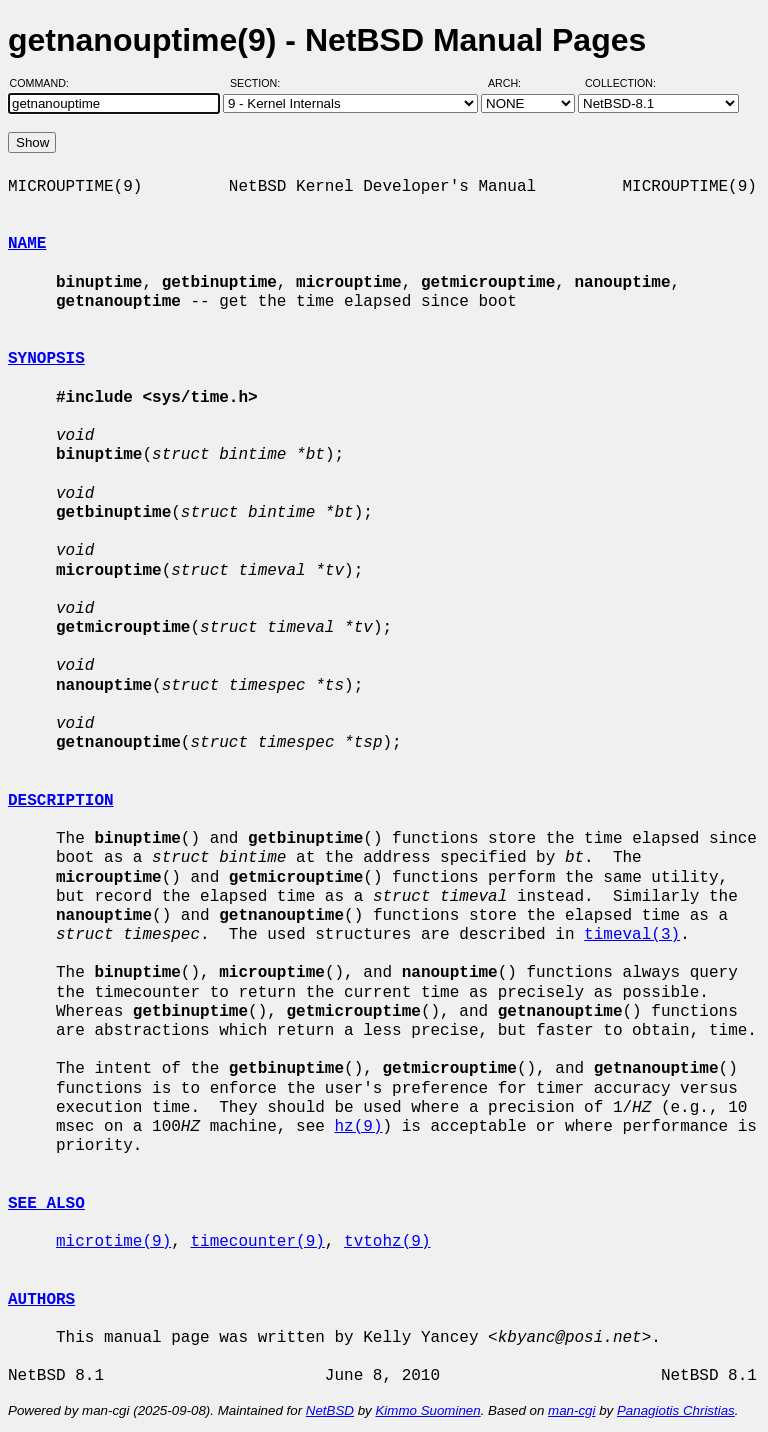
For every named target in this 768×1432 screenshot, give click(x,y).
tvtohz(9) (387, 1242)
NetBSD (330, 1410)
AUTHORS (41, 1300)
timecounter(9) (257, 1242)
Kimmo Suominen (427, 1410)
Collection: (620, 83)
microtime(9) (113, 1242)
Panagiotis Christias (676, 1410)
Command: (45, 83)
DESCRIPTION (61, 801)
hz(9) (358, 1127)
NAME (27, 244)
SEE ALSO (46, 1204)
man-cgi (571, 1410)
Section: (259, 83)
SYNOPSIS (46, 359)
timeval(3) (632, 935)
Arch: (513, 83)
